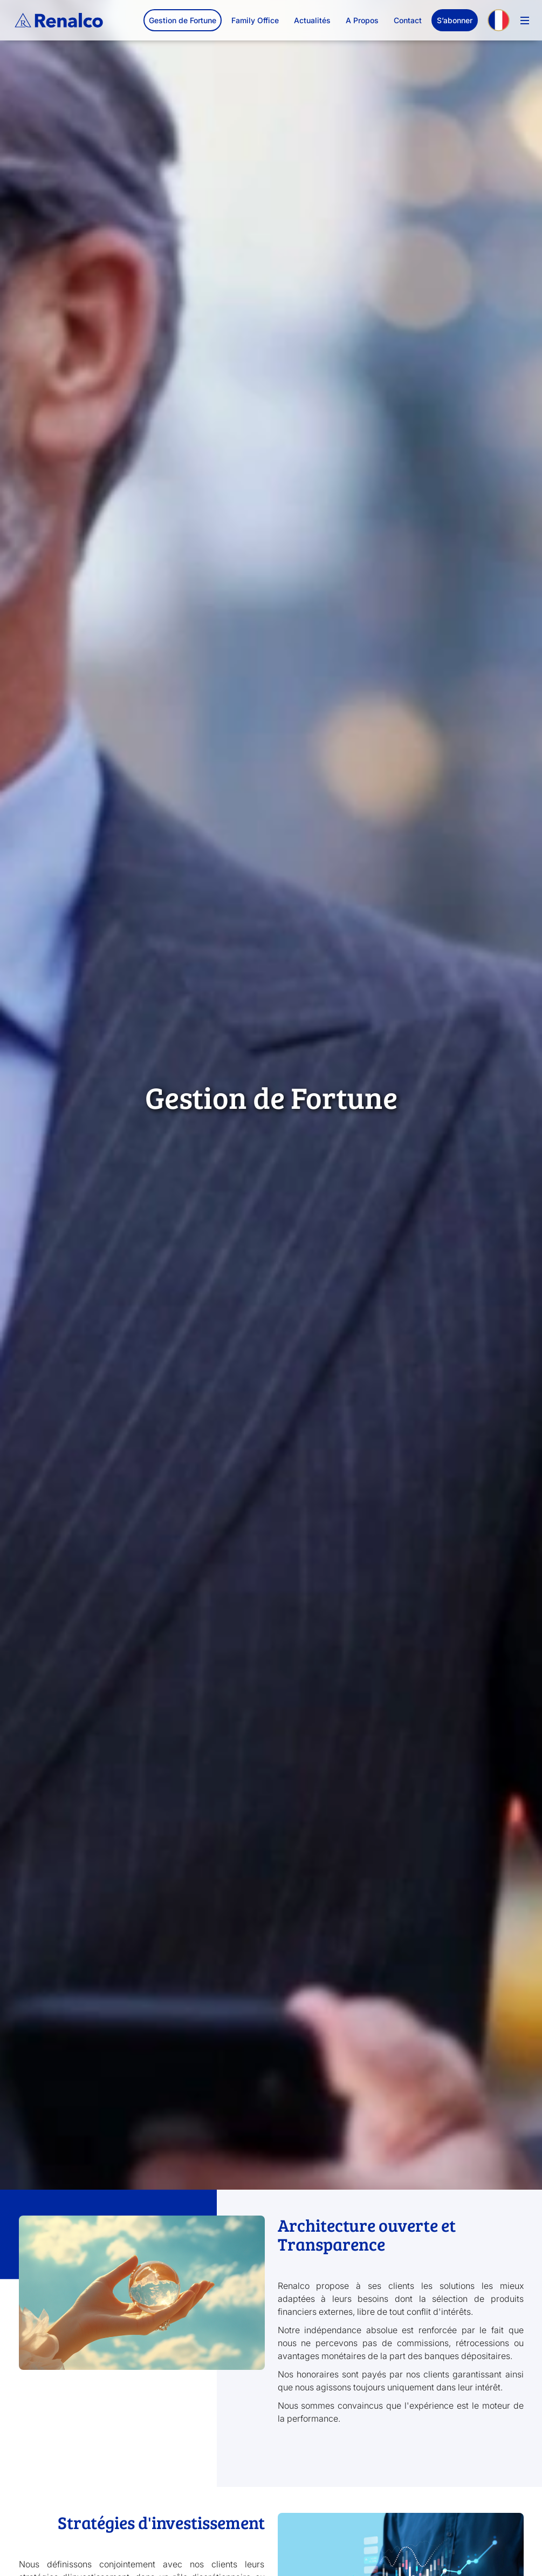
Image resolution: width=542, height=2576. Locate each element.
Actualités (312, 20)
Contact (408, 20)
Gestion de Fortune (182, 20)
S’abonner (454, 20)
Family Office (255, 20)
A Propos (362, 20)
